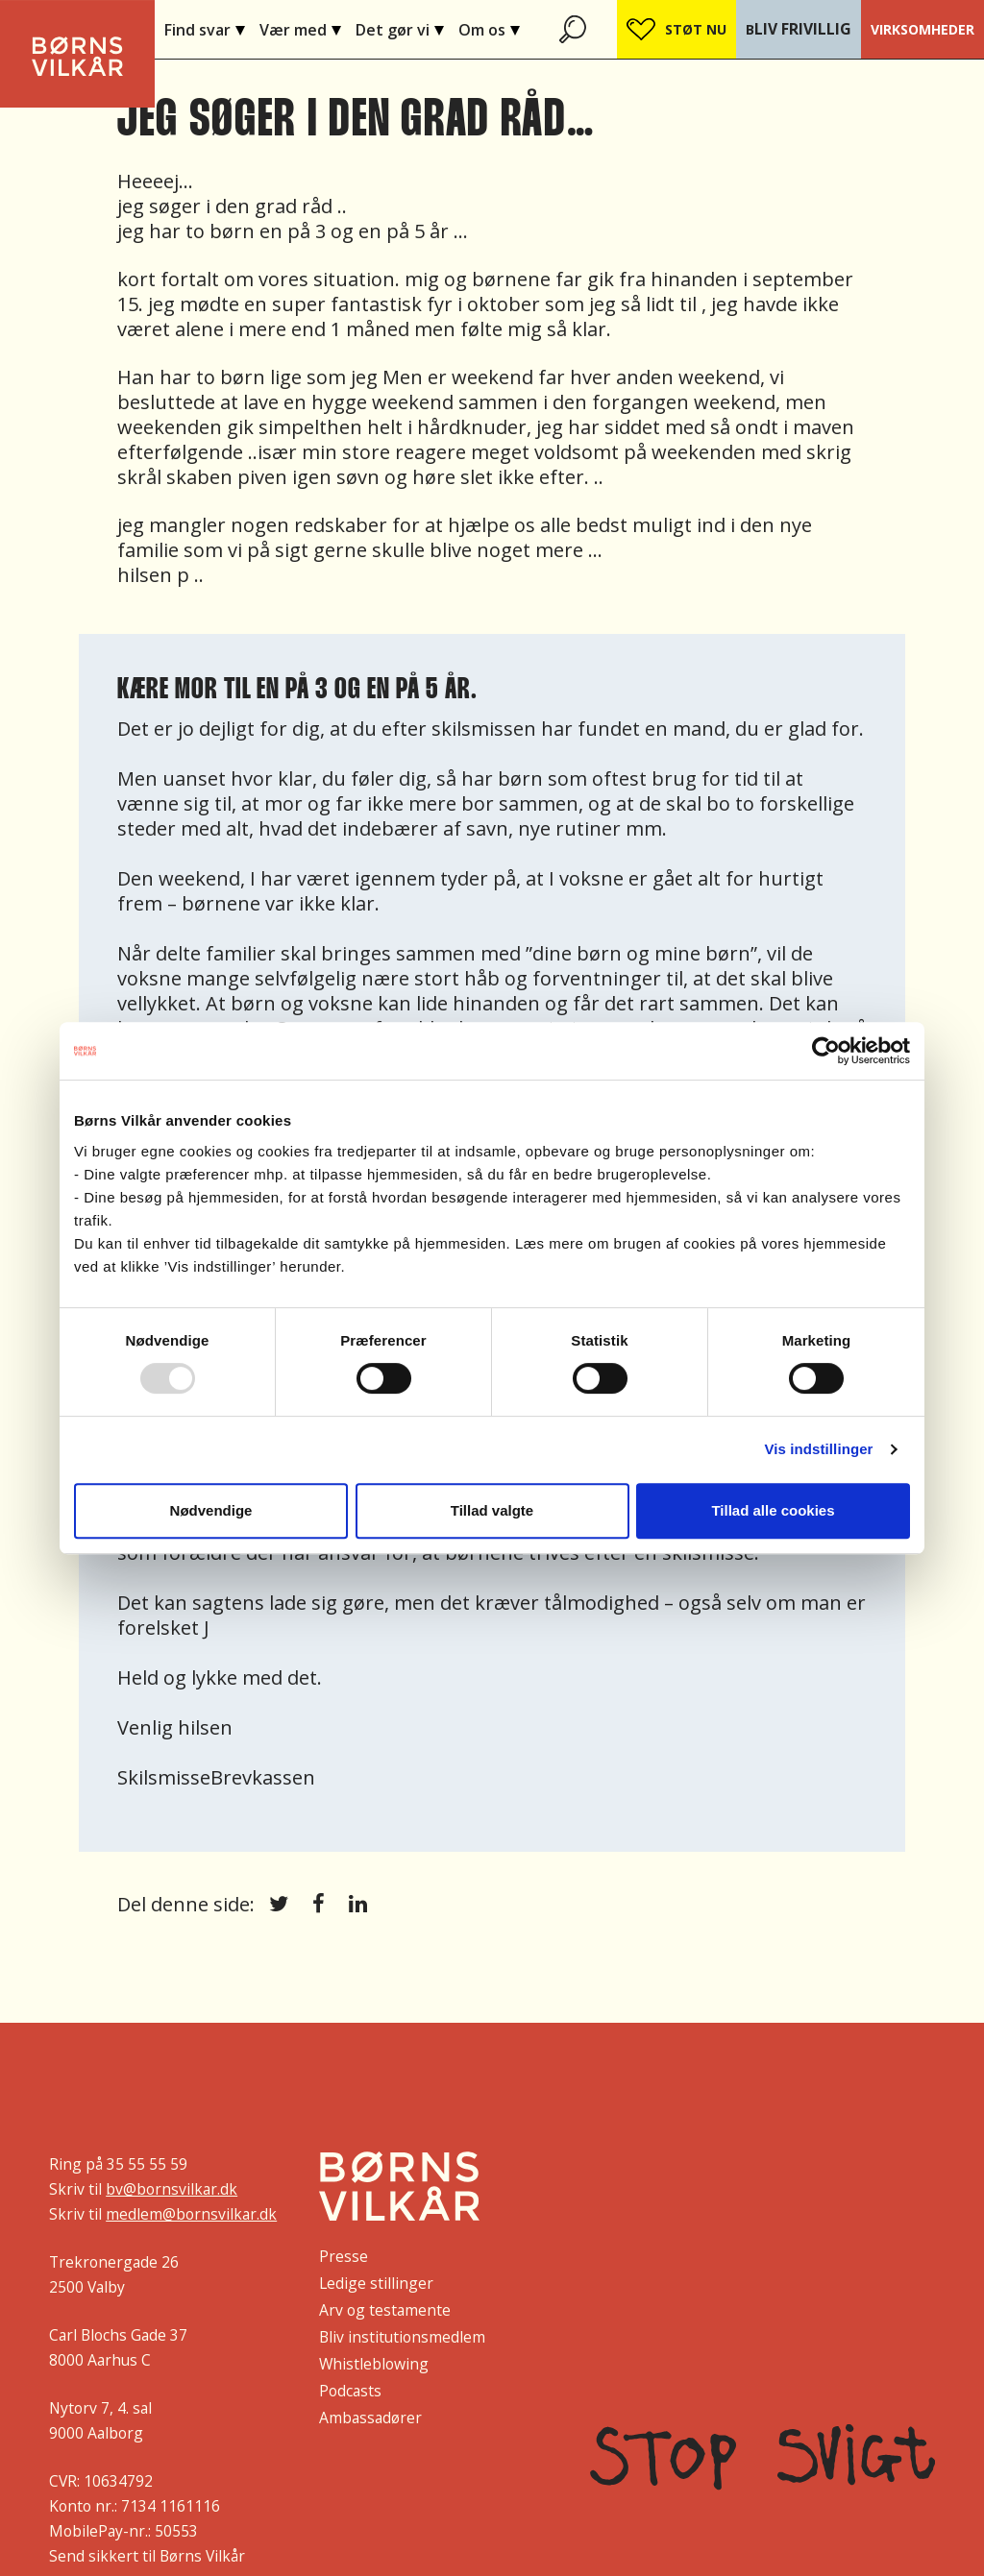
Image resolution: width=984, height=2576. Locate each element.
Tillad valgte (492, 1510)
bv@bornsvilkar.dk (171, 2188)
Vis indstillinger (818, 1449)
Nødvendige (211, 1510)
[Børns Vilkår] (399, 2186)
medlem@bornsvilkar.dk (191, 2213)
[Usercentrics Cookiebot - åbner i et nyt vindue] (826, 1050)
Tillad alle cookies (772, 1510)
